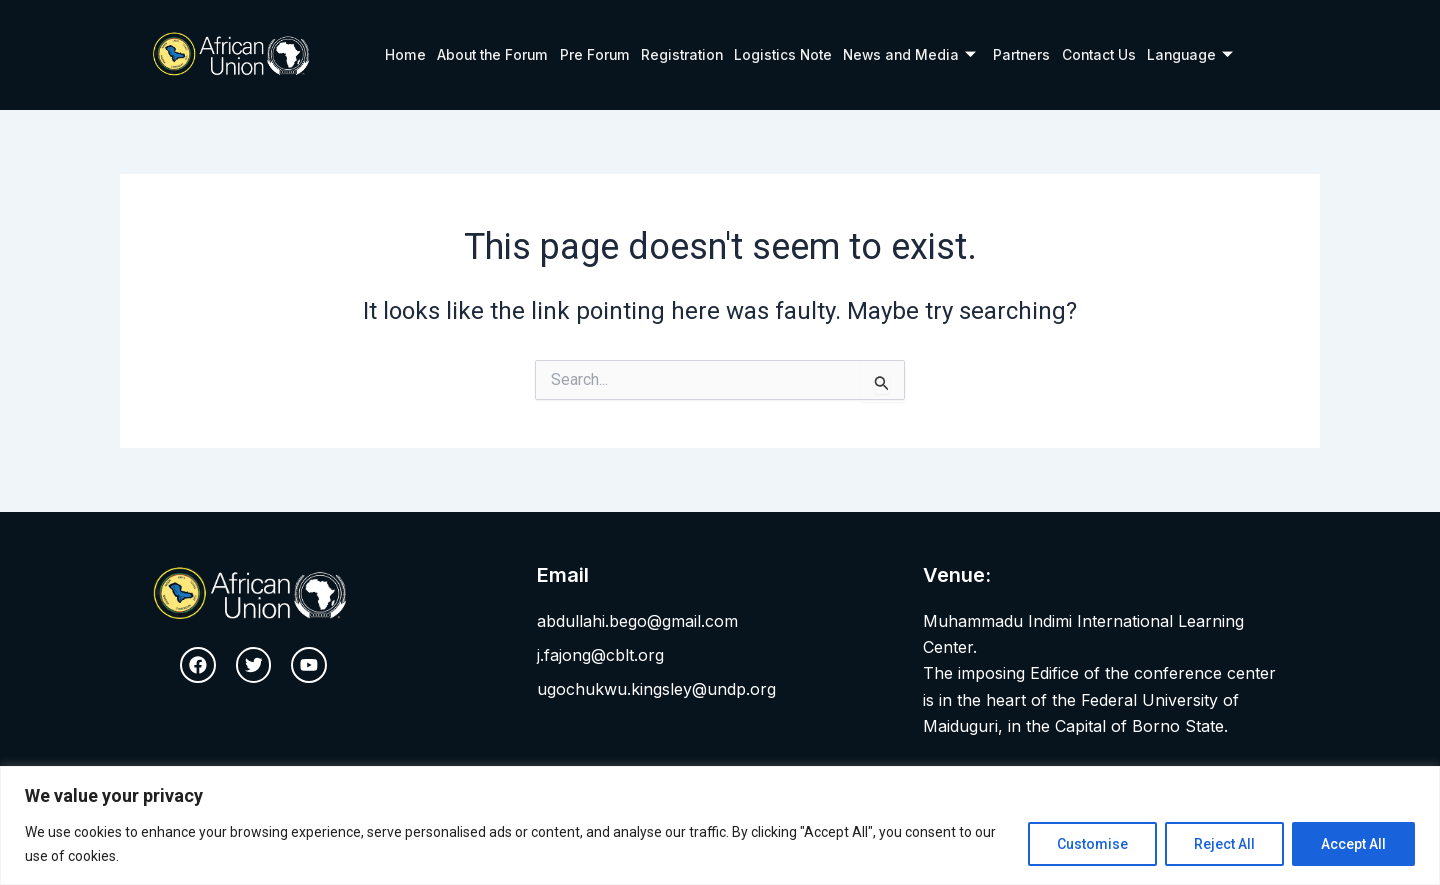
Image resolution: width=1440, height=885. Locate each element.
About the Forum (488, 54)
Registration (676, 54)
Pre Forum (589, 54)
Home (401, 54)
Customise (1092, 844)
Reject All (1224, 844)
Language (1192, 55)
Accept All (1353, 844)
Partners (1021, 54)
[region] (720, 825)
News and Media (908, 55)
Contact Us (1099, 54)
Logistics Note (779, 54)
